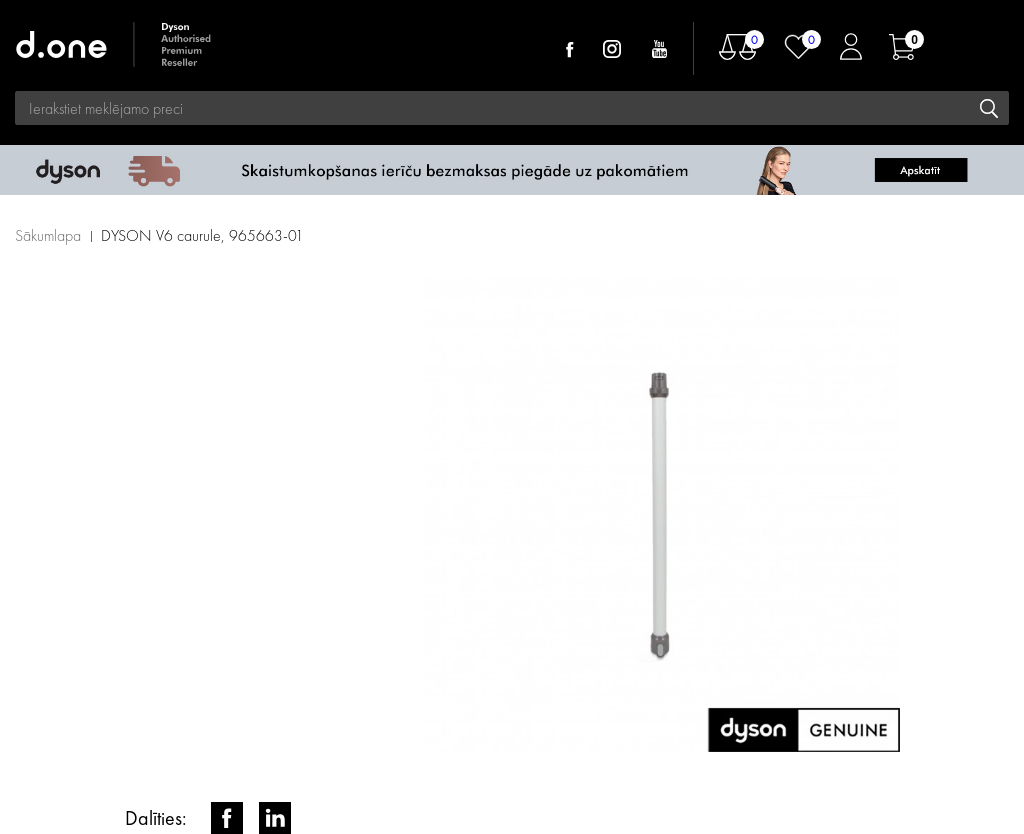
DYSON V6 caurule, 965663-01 (202, 235)
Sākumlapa (48, 235)
